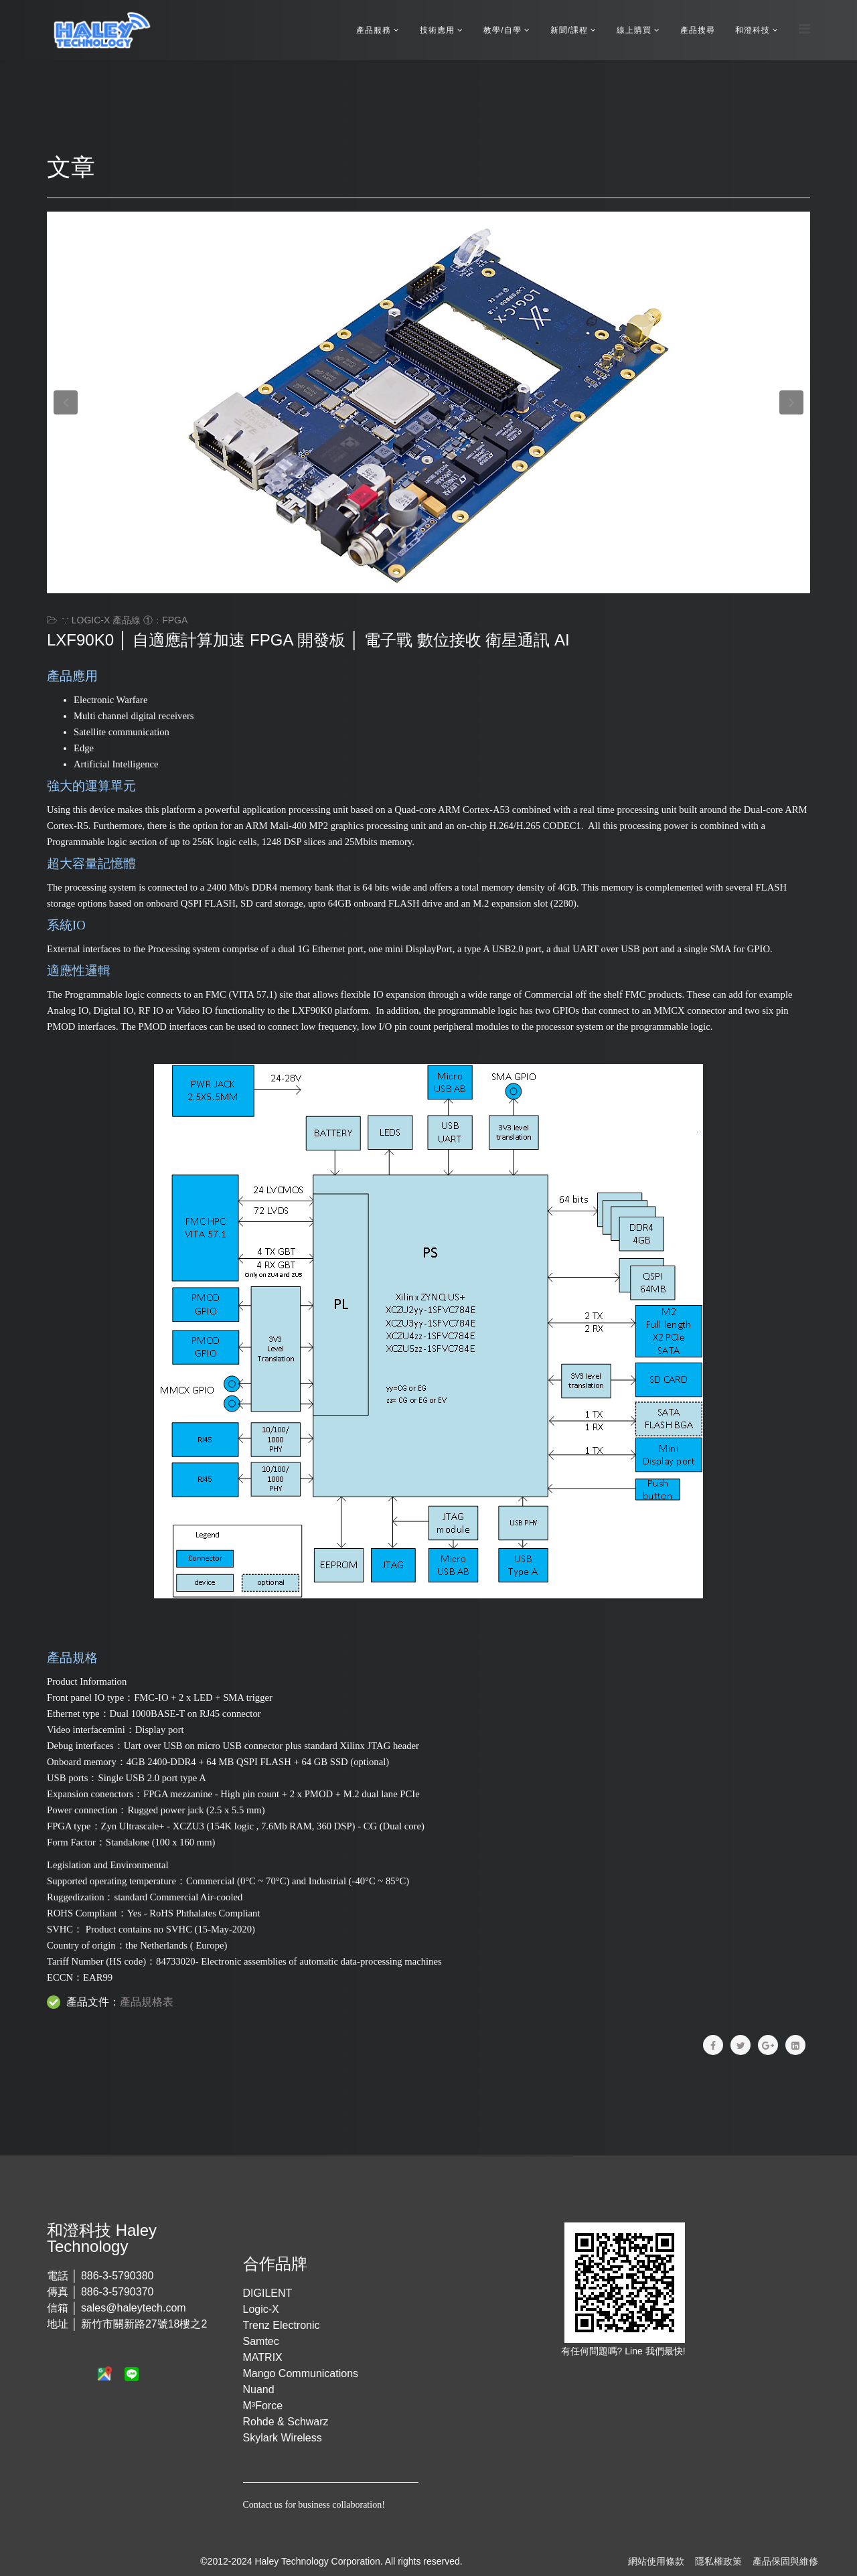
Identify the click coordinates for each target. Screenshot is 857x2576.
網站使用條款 (656, 2561)
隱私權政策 (718, 2561)
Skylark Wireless (282, 2437)
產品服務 (373, 30)
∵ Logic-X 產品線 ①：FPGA (124, 620)
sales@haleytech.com (133, 2308)
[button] (66, 402)
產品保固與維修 (785, 2561)
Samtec (261, 2341)
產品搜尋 (697, 30)
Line (635, 2351)
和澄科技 (752, 30)
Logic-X (261, 2309)
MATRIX (263, 2357)
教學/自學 (502, 30)
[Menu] (804, 29)
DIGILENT (268, 2293)
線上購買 (634, 30)
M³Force (263, 2405)
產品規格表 (146, 2001)
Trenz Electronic (281, 2325)
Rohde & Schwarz (286, 2421)
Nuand (259, 2389)
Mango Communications (301, 2373)
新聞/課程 (569, 30)
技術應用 (437, 30)
